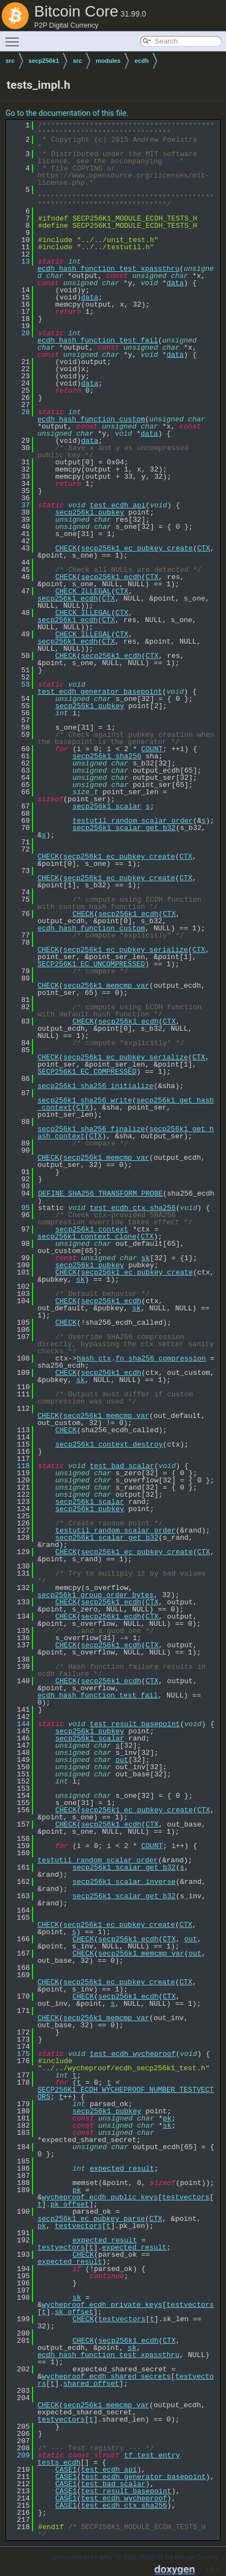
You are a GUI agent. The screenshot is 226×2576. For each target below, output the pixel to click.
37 (19, 505)
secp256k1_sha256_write (84, 1100)
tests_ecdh (58, 2462)
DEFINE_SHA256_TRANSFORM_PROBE (100, 1193)
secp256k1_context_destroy (109, 1444)
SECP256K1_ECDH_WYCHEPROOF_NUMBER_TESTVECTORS (125, 2093)
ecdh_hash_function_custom (91, 419)
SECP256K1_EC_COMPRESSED (86, 1072)
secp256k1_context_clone (86, 1236)
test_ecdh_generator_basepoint (99, 692)
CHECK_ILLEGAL (83, 591)
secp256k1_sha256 (106, 756)
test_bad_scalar (122, 1466)
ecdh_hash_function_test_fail (97, 340)
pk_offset (69, 2204)
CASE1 (66, 2470)
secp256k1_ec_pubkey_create (137, 548)
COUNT (152, 749)
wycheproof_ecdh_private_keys (102, 2305)
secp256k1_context (91, 1229)
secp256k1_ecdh (111, 577)
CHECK (66, 548)
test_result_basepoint (135, 1724)
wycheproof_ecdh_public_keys (100, 2197)
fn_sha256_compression (160, 1358)
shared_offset (91, 2383)
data (175, 283)
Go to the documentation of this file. (67, 113)
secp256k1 (44, 60)
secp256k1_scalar (106, 806)
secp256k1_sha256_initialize (95, 1086)
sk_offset (74, 2312)
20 (19, 333)
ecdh (141, 60)
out (121, 1760)
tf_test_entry (152, 2455)
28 (19, 412)
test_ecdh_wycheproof (133, 2054)
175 (19, 2054)
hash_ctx (94, 1358)
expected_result (122, 2168)
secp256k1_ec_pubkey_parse (91, 2219)
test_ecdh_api (118, 505)
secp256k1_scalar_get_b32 (123, 828)
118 (19, 1466)
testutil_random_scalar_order (132, 821)
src (10, 60)
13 (19, 261)
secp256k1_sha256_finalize (91, 1129)
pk (167, 2118)
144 (19, 1724)
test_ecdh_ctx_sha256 (133, 1208)
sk (145, 1258)
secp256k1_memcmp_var (106, 985)
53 (19, 684)
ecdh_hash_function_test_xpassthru (108, 269)
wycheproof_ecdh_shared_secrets (106, 2376)
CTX (203, 548)
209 (19, 2455)
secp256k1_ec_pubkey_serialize (125, 950)
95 (19, 1208)
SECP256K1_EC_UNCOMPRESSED (91, 964)
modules (108, 60)
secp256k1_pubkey (89, 512)
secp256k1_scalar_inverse (123, 1882)
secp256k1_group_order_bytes (95, 1595)
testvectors (185, 2197)
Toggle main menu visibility (15, 36)
